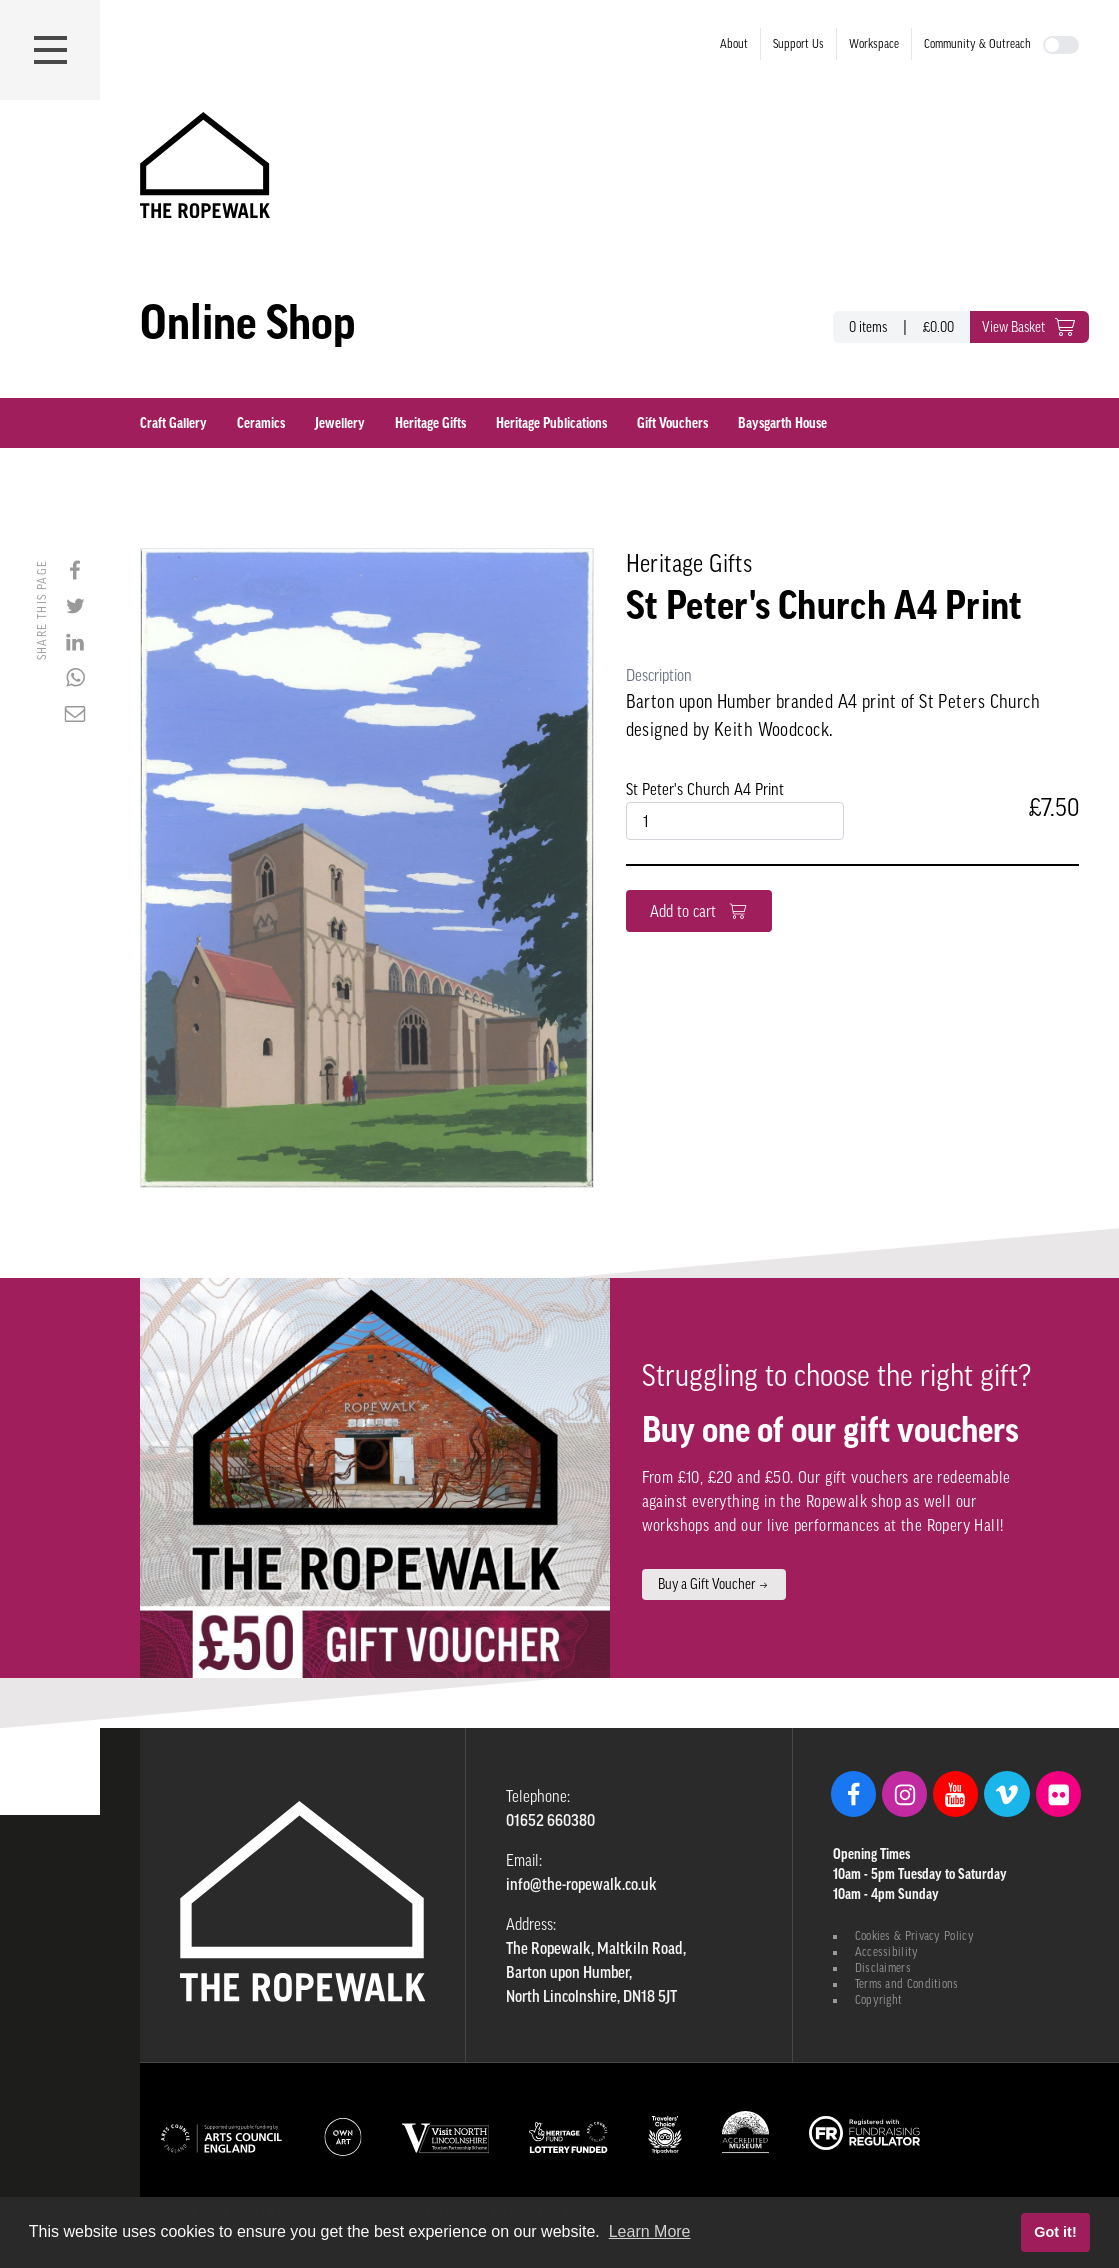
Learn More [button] (650, 2231)
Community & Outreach (977, 44)
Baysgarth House (782, 423)
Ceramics (261, 423)
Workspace (874, 44)
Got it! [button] (1055, 2232)
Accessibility (887, 1952)
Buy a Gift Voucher (714, 1584)
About (734, 44)
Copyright (879, 2000)
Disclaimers (883, 1968)
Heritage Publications (551, 423)
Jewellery (340, 423)
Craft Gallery (173, 423)
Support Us (798, 44)
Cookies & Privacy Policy (914, 1936)
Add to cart (699, 911)
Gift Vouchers (672, 423)
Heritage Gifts (430, 423)
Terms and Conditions (907, 1984)
